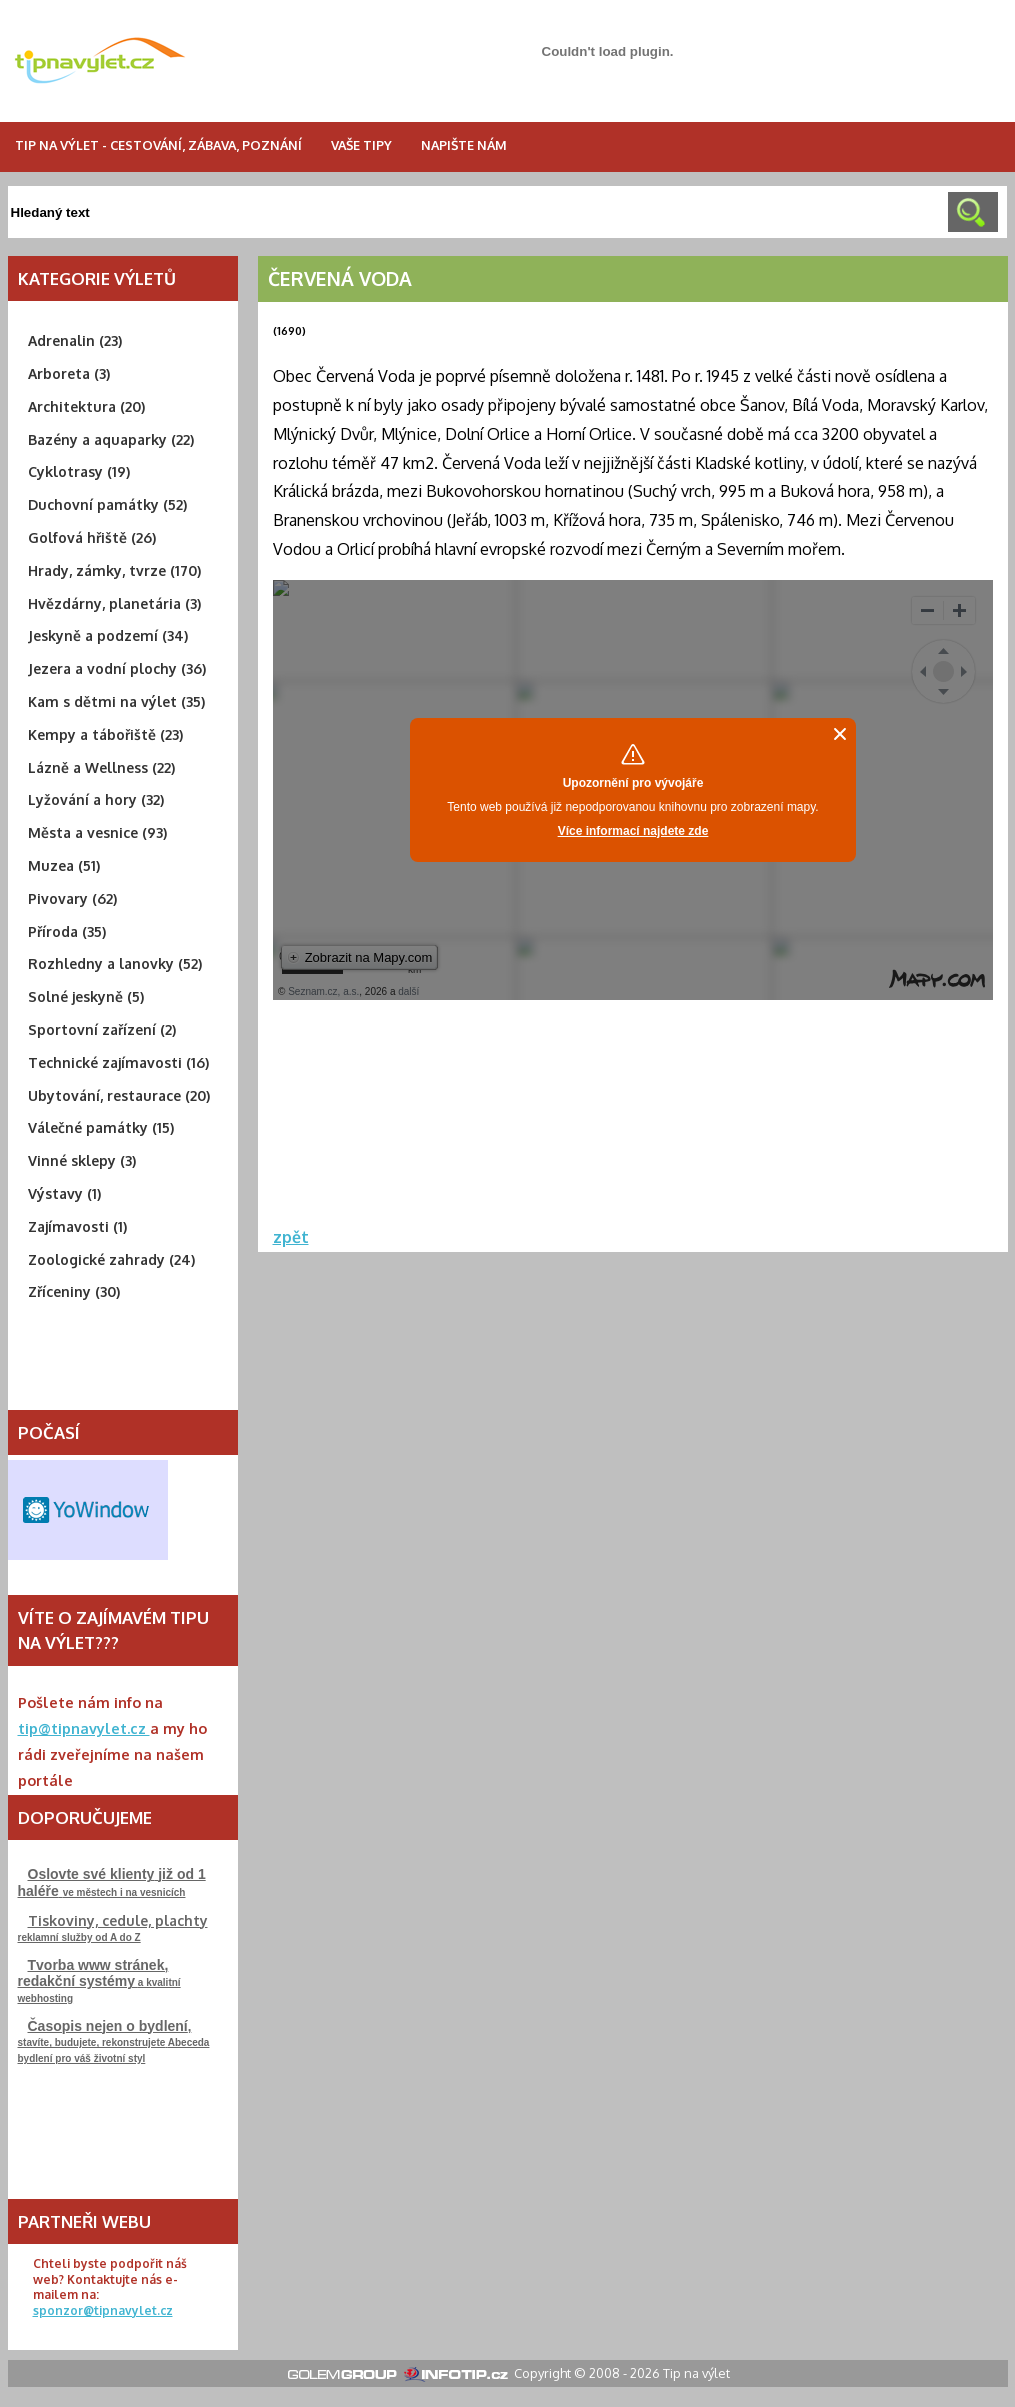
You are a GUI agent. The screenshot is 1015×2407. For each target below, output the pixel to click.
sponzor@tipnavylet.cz (103, 2310)
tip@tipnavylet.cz (84, 1728)
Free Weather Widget (88, 1510)
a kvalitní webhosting (99, 1980)
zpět (291, 1237)
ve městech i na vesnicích (112, 1882)
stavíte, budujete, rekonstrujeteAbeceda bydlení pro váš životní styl (114, 2041)
